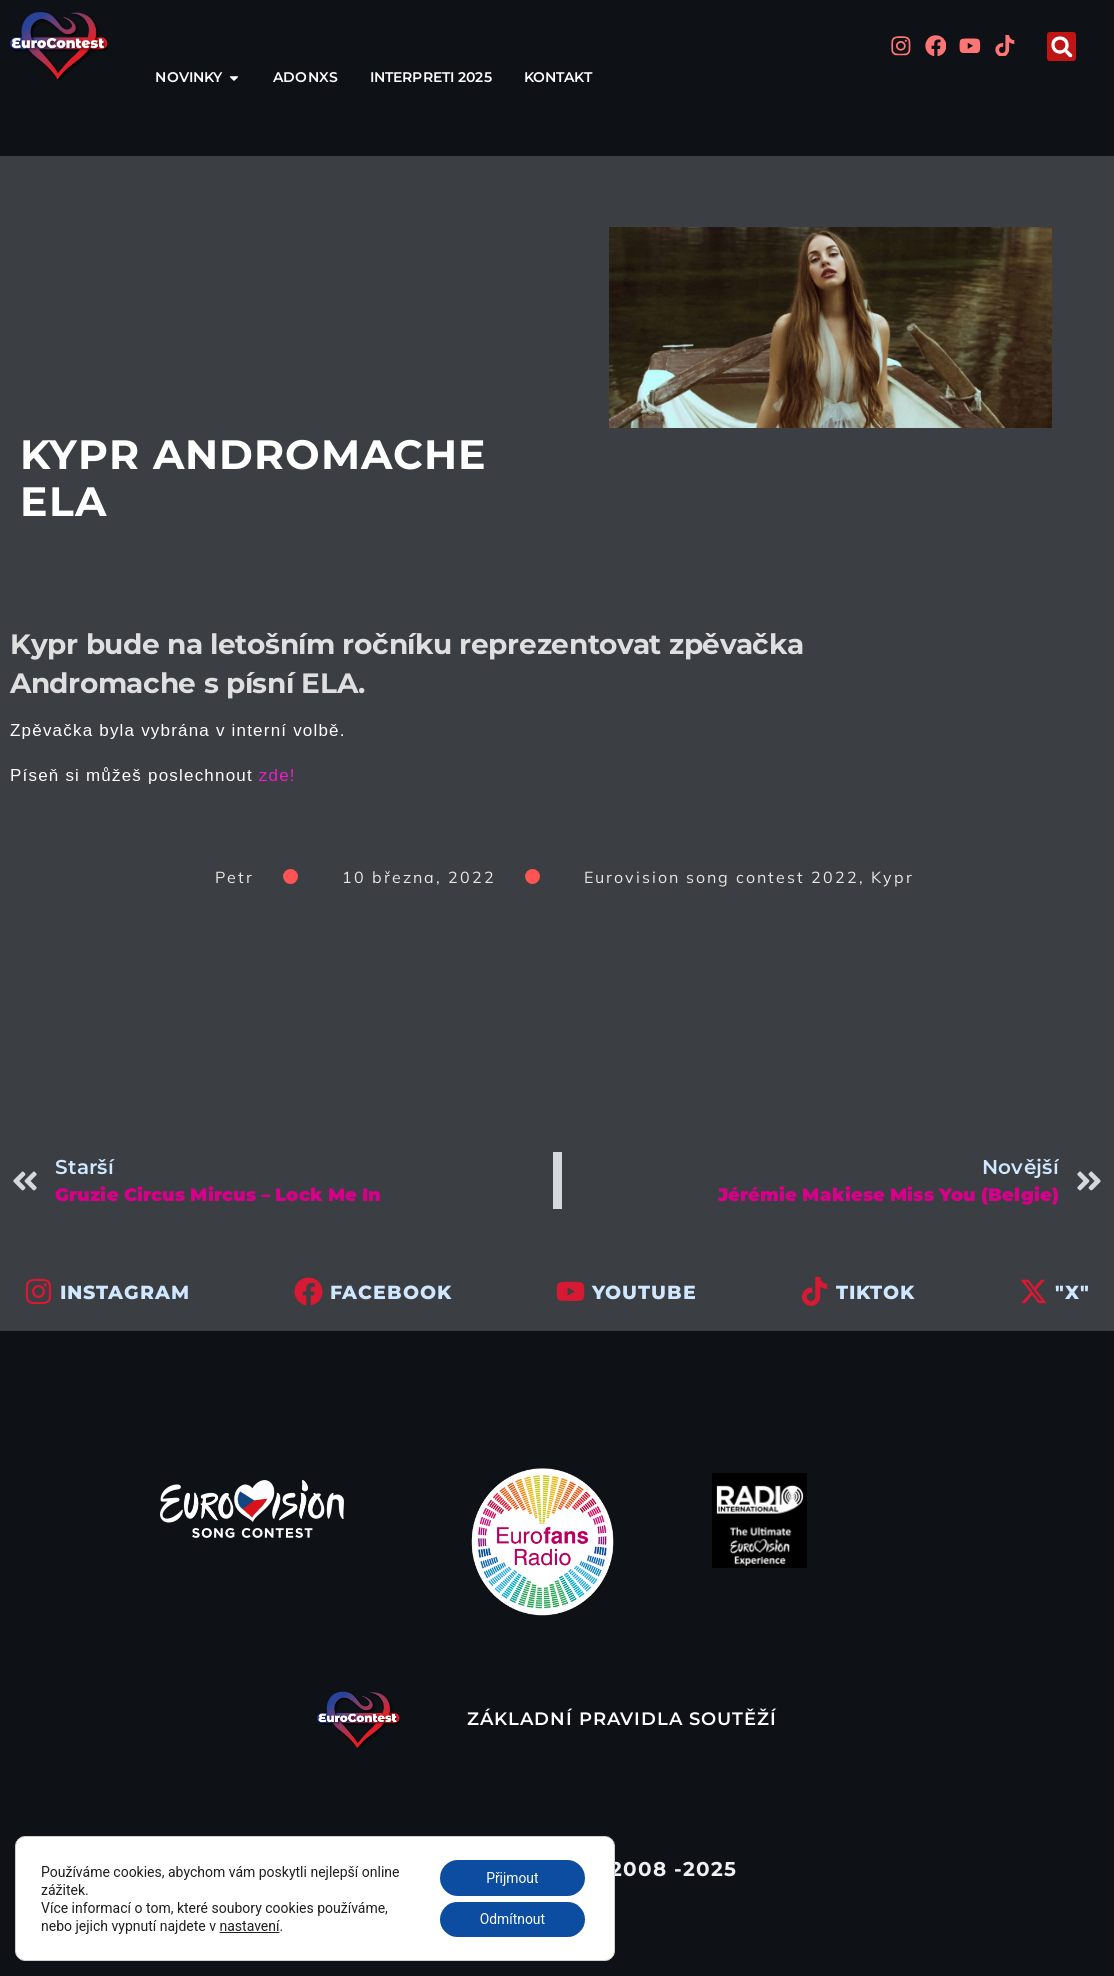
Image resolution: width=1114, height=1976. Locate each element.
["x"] (1033, 1291)
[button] (1061, 46)
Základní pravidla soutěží (622, 1719)
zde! (277, 775)
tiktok (875, 1292)
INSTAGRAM (125, 1292)
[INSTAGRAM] (38, 1291)
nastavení (250, 1925)
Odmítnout (512, 1919)
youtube (644, 1292)
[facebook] (308, 1291)
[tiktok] (814, 1291)
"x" (1072, 1292)
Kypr (892, 877)
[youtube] (570, 1291)
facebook (391, 1292)
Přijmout (511, 1877)
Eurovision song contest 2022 (721, 877)
